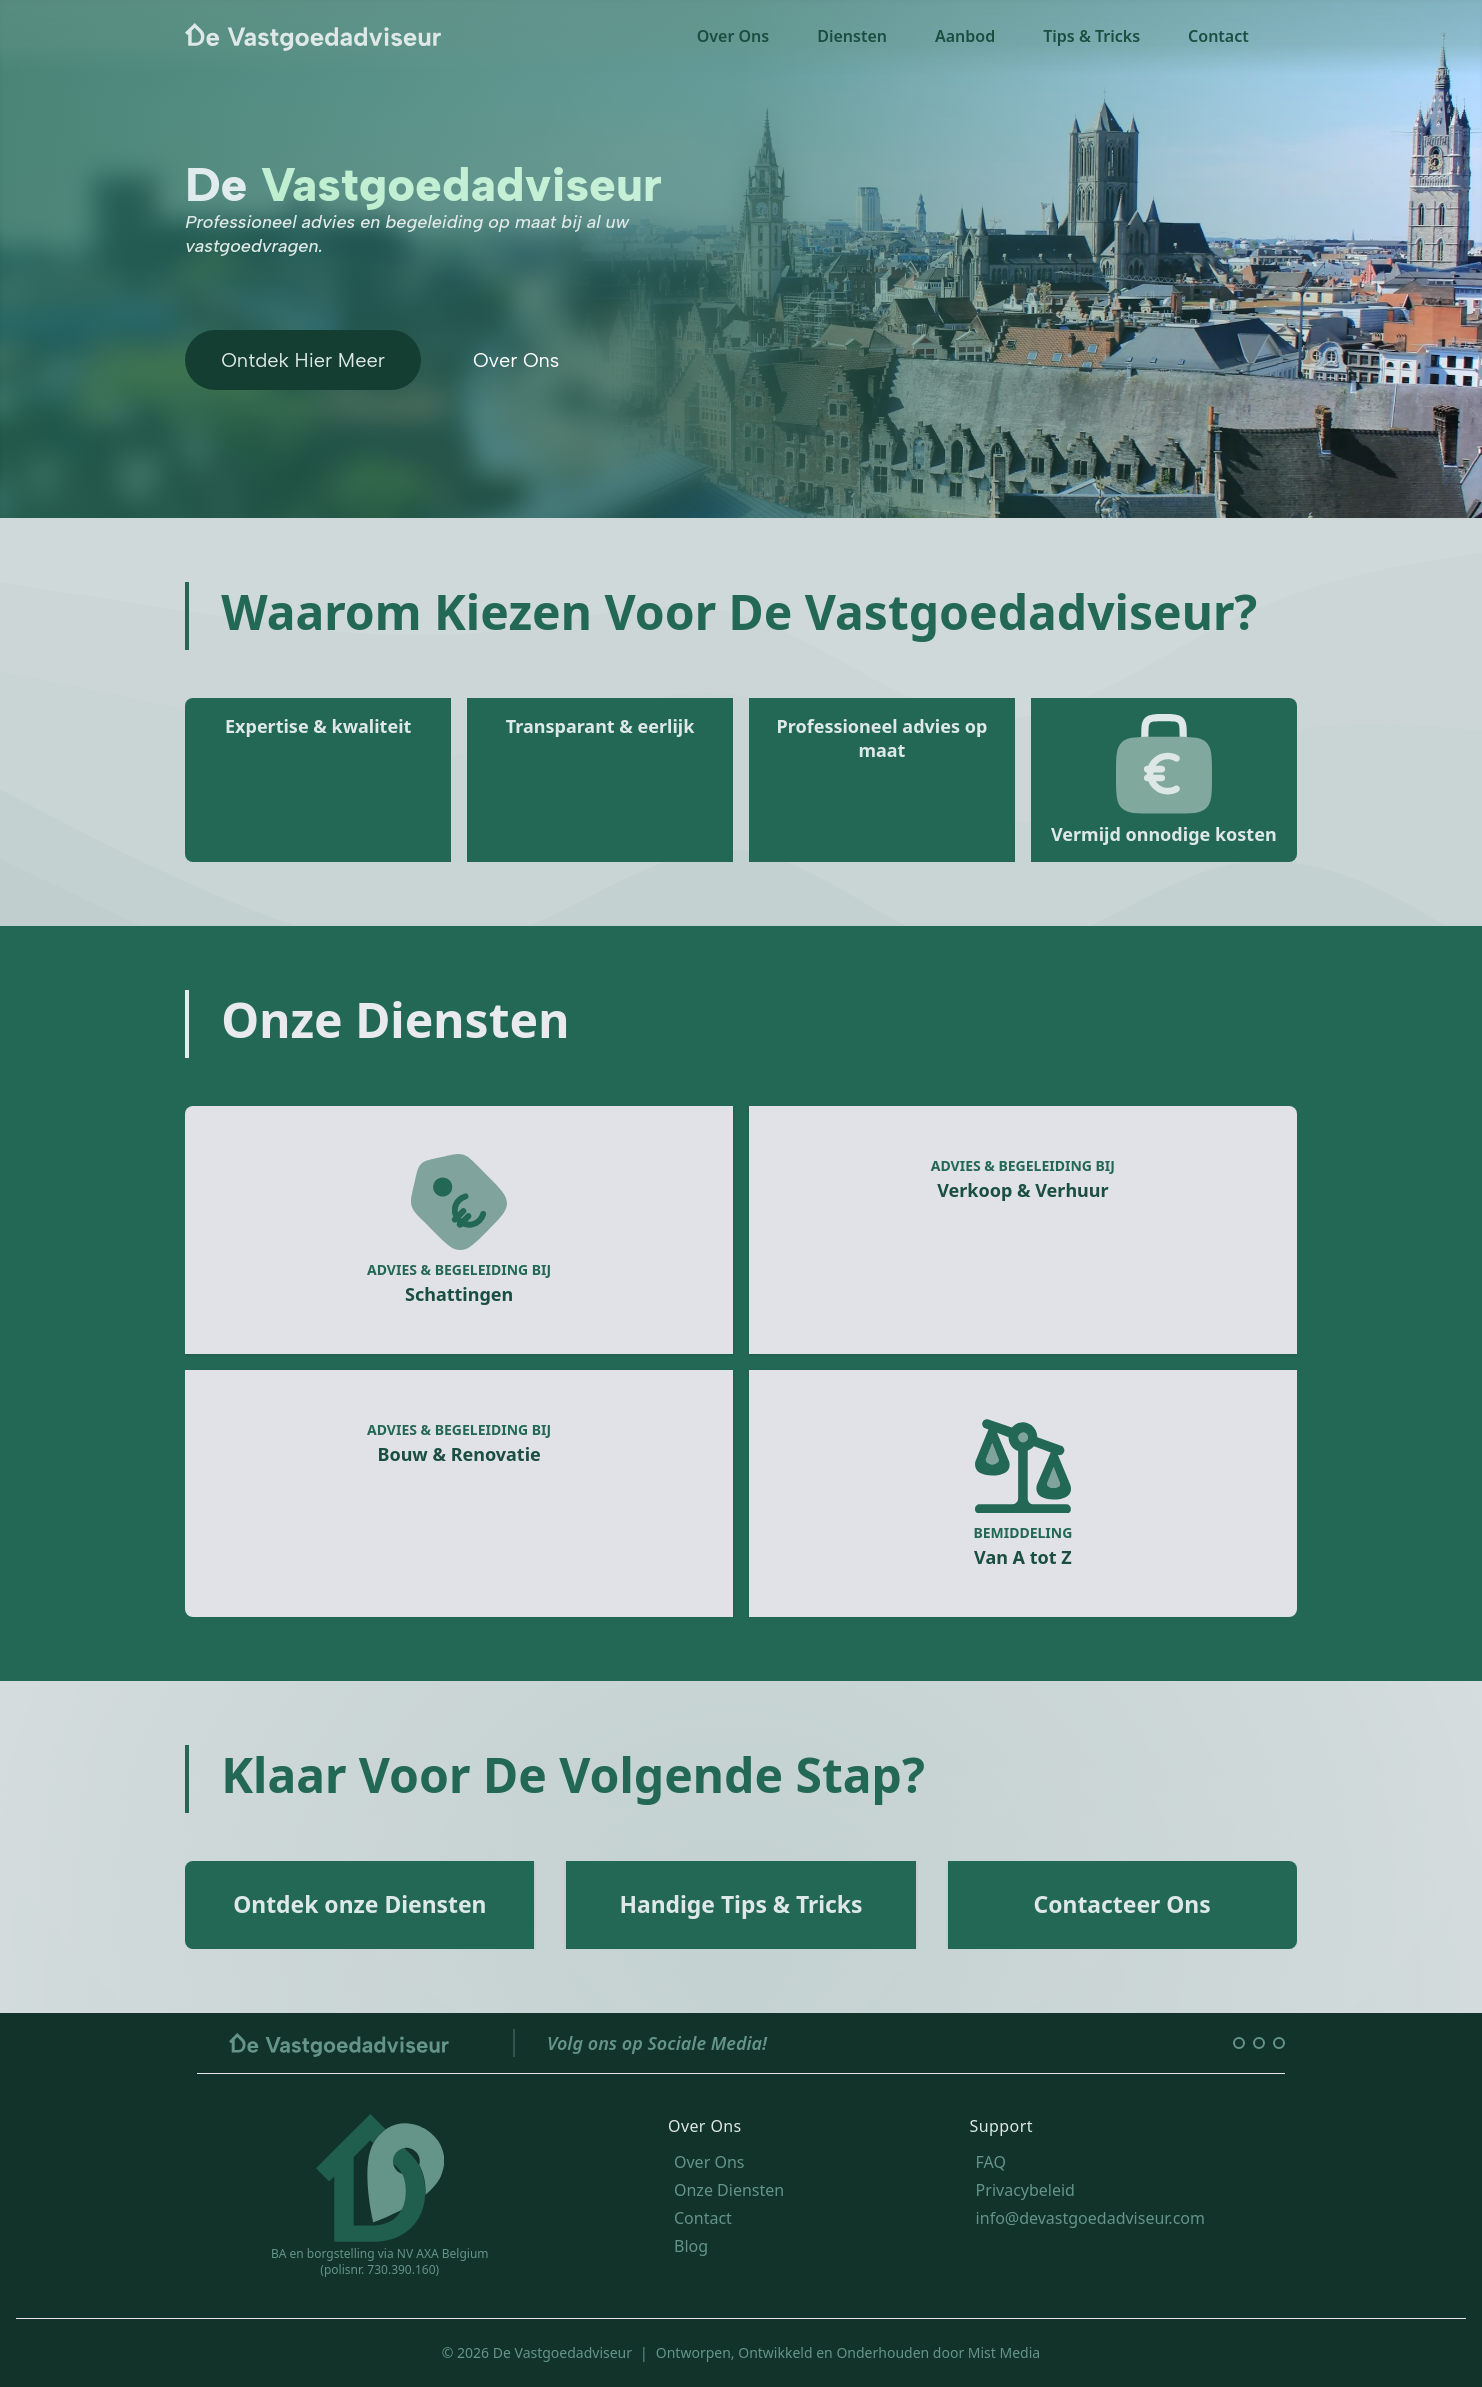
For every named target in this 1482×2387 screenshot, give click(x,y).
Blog (691, 2246)
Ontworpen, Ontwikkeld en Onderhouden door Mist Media (848, 2352)
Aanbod (965, 36)
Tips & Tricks (1091, 36)
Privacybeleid (1025, 2190)
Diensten (852, 36)
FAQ (991, 2162)
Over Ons (733, 36)
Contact (1218, 36)
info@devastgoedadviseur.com (1090, 2218)
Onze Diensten (729, 2190)
